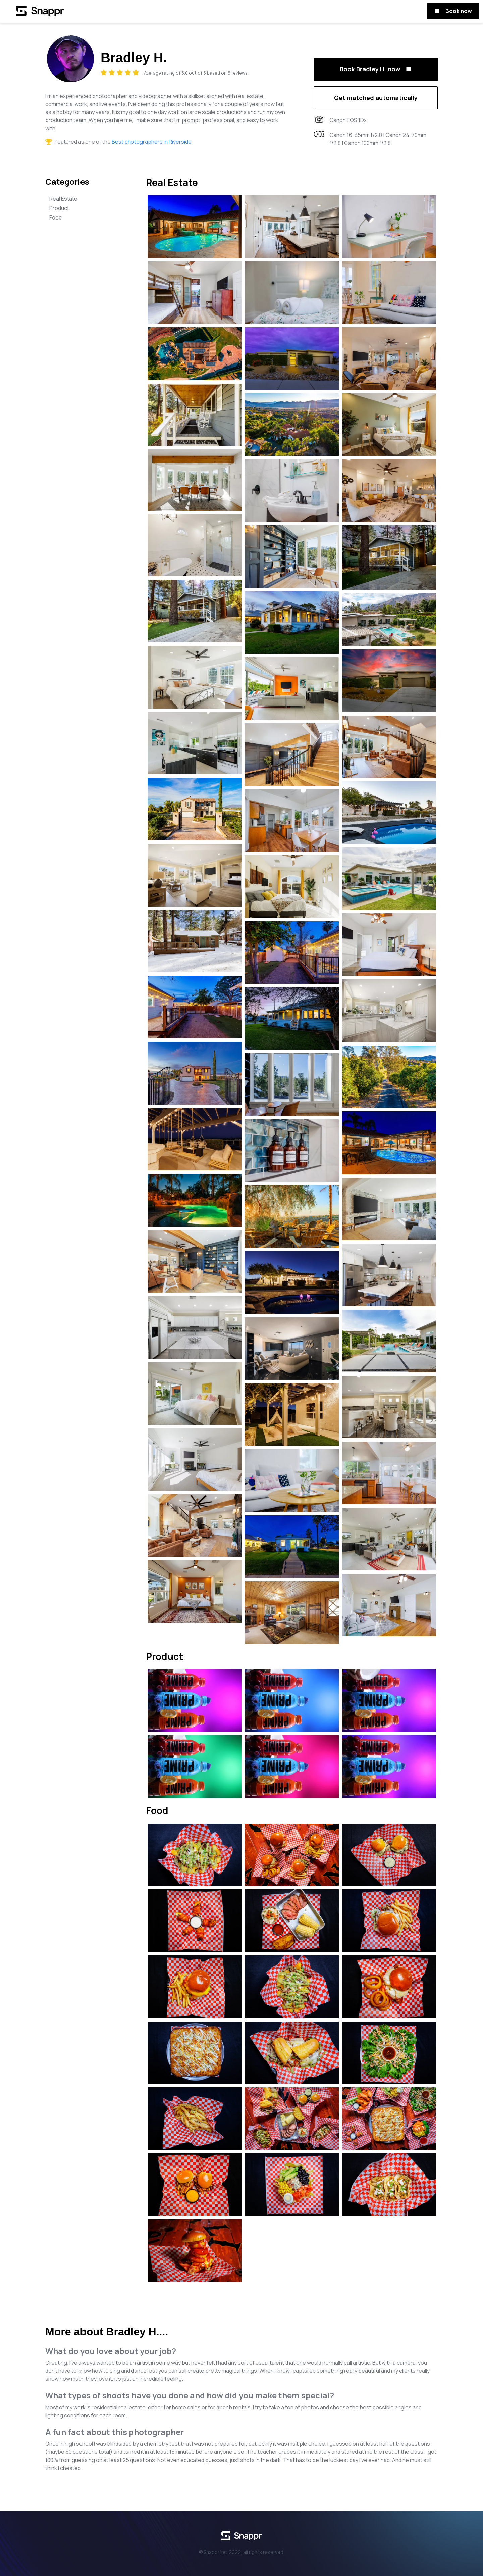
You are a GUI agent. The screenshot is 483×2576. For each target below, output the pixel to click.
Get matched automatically (376, 98)
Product (59, 208)
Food (55, 217)
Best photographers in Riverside (152, 141)
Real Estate (63, 198)
